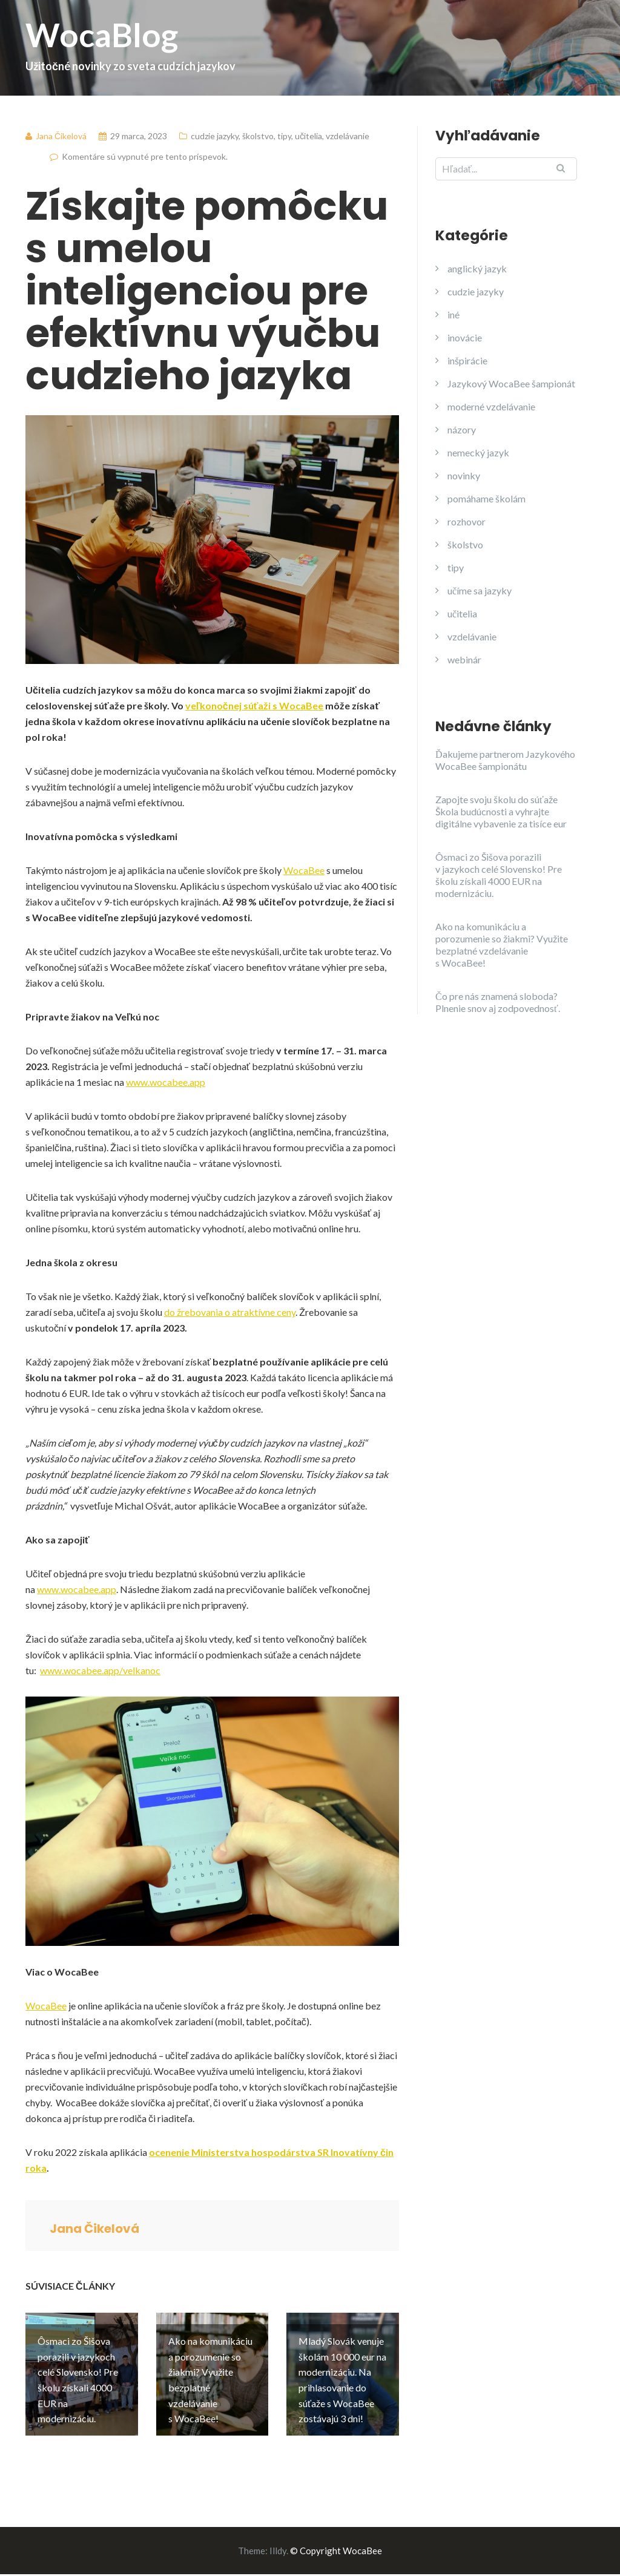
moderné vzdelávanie (491, 406)
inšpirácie (467, 360)
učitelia (308, 136)
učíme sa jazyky (479, 590)
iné (453, 314)
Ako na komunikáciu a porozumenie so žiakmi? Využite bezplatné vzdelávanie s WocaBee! (501, 944)
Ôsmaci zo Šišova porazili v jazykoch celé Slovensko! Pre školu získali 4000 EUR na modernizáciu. (498, 875)
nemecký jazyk (478, 452)
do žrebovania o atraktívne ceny (229, 1312)
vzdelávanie (347, 136)
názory (461, 429)
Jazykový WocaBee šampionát (511, 383)
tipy (284, 136)
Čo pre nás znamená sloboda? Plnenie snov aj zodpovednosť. (497, 1002)
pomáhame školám (486, 498)
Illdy (277, 2536)
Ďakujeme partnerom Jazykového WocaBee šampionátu (505, 760)
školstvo (258, 136)
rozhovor (466, 521)
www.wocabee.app (165, 1082)
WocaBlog (310, 43)
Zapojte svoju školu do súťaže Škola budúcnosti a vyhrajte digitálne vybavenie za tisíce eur (501, 811)
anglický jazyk (477, 268)
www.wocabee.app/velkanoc (100, 1670)
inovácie (464, 337)
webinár (464, 659)
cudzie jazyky (215, 136)
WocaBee (304, 870)
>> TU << (380, 2568)
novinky (463, 475)
